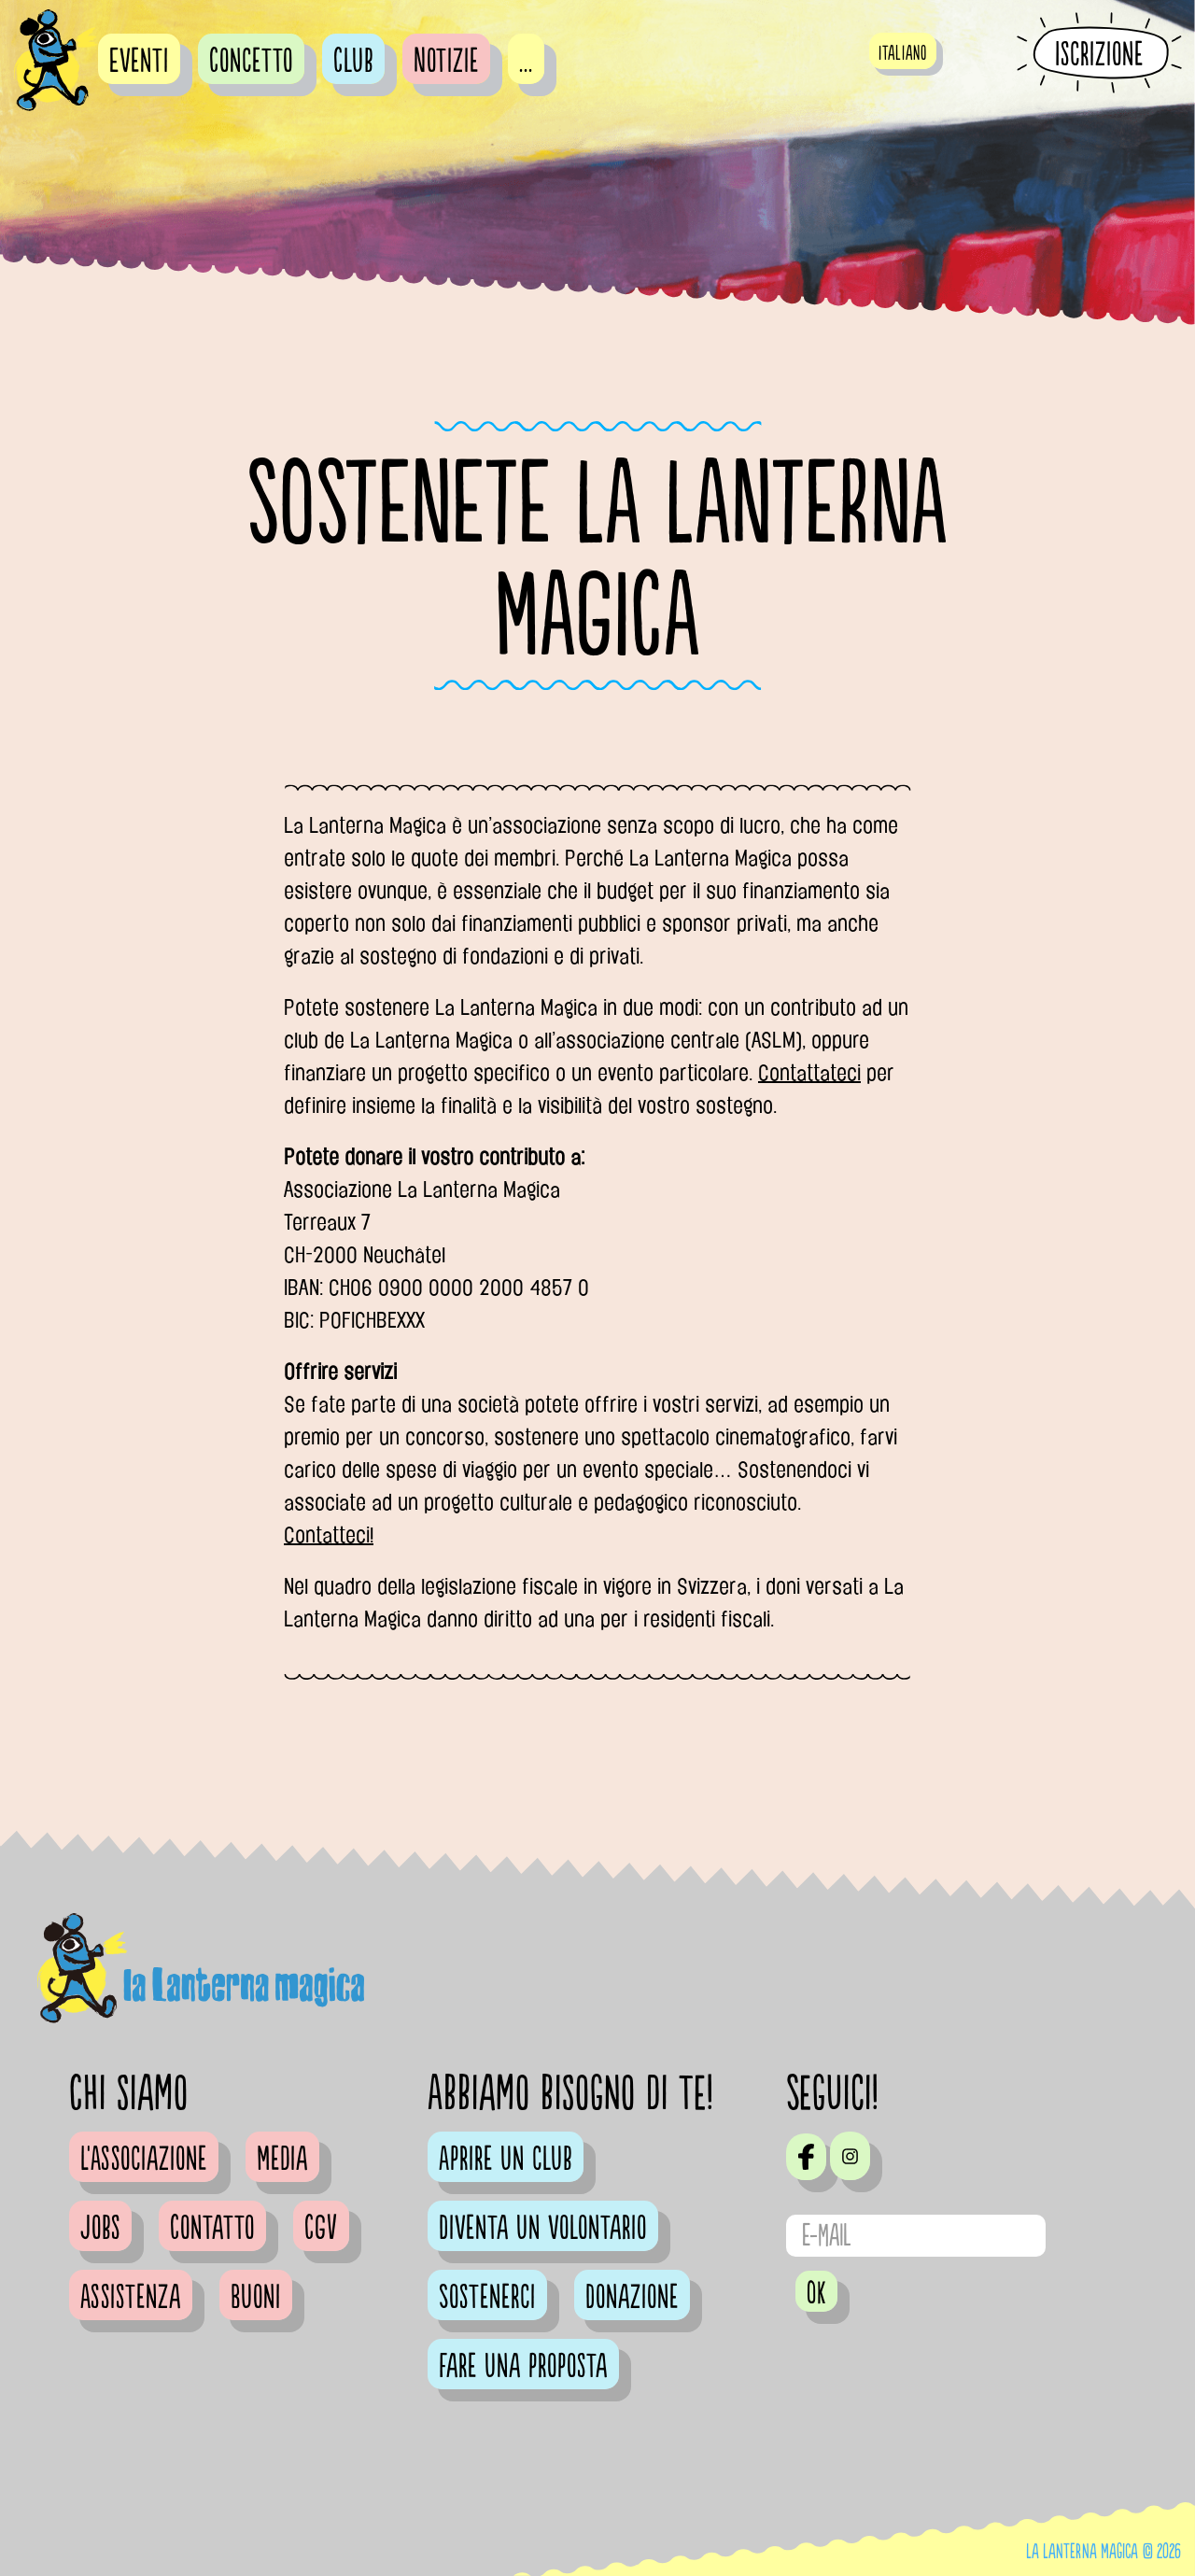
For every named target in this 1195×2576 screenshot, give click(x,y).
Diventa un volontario (543, 2228)
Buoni (256, 2297)
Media (282, 2159)
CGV (321, 2228)
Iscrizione (1099, 54)
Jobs (100, 2228)
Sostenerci (487, 2297)
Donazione (632, 2297)
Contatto (212, 2228)
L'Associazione (143, 2159)
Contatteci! (328, 1535)
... (526, 61)
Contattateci (809, 1073)
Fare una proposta (523, 2366)
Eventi (139, 61)
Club (353, 61)
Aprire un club (505, 2159)
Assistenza (130, 2297)
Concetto (251, 61)
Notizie (446, 61)
